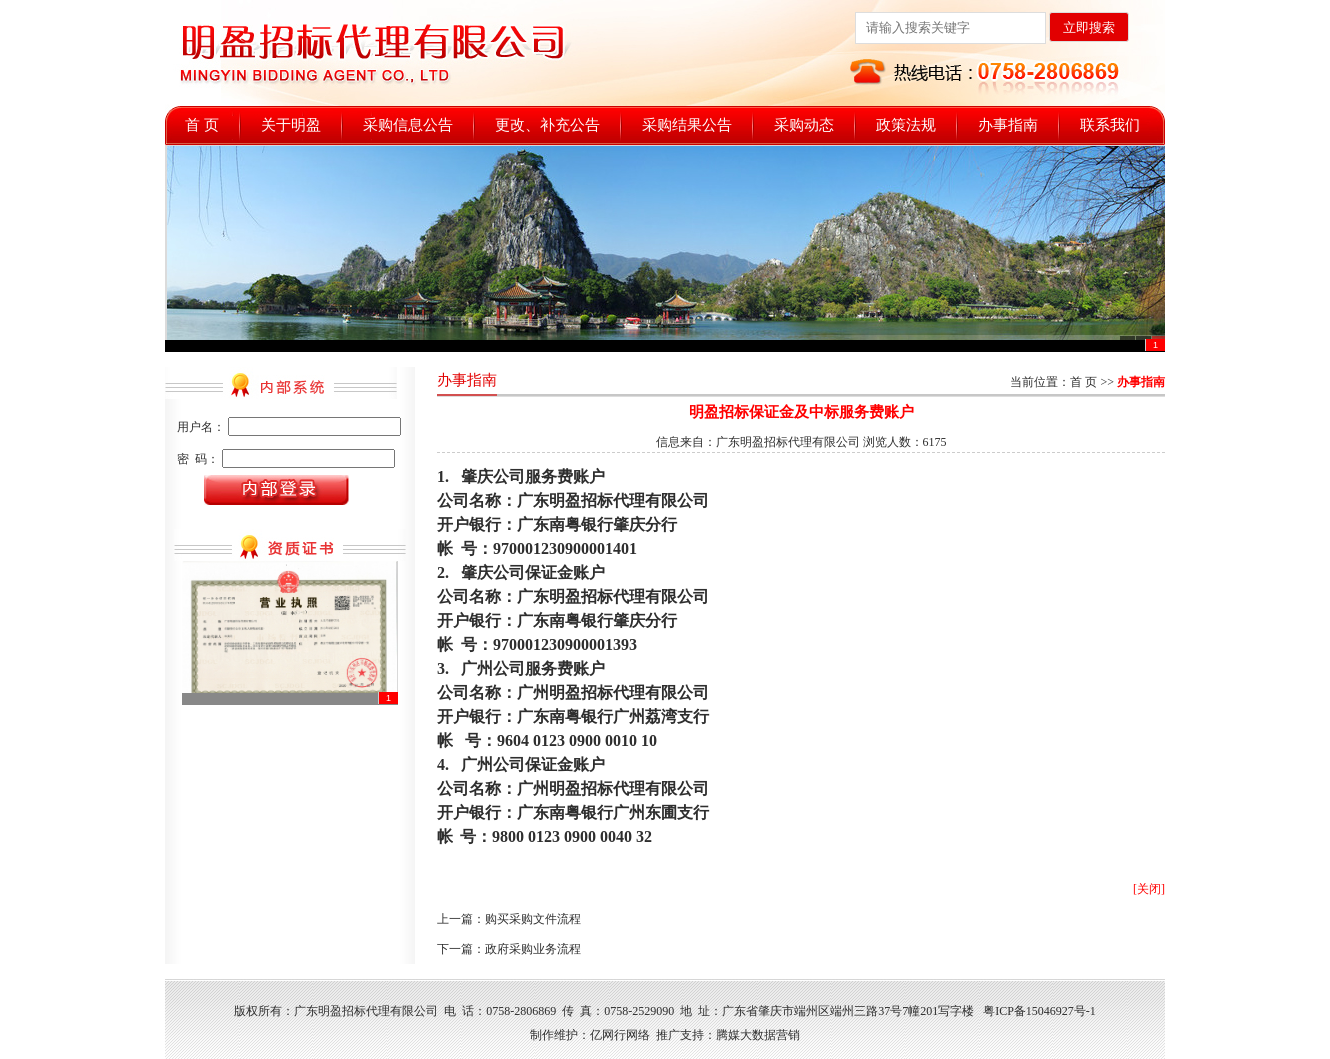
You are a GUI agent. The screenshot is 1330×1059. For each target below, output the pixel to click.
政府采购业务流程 (533, 949)
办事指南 (1008, 125)
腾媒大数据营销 (758, 1035)
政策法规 (906, 125)
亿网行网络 (620, 1035)
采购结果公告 (687, 125)
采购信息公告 (408, 125)
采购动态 (804, 125)
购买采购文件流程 (533, 919)
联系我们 (1110, 125)
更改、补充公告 (547, 125)
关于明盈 (291, 125)
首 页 (202, 125)
